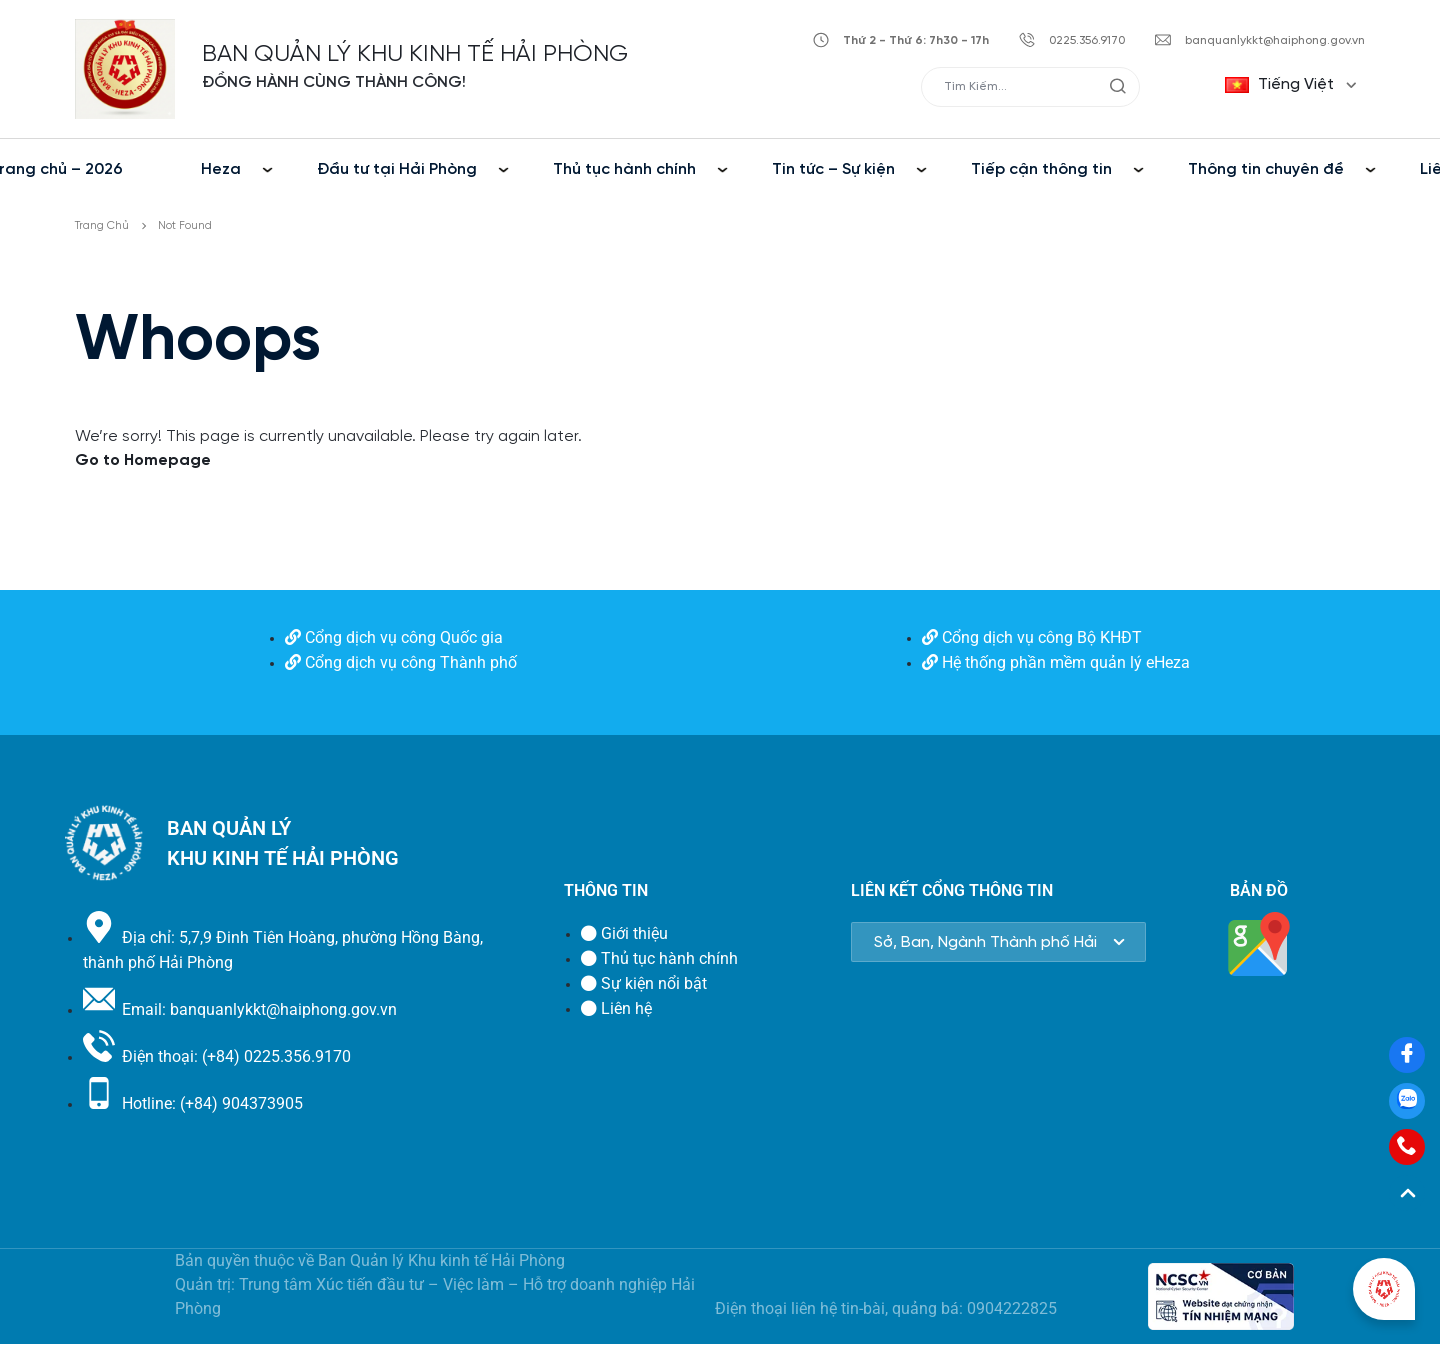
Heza (221, 169)
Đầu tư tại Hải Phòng (397, 169)
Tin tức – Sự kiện (833, 169)
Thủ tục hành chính (624, 169)
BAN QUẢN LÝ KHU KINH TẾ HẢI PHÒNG (415, 54)
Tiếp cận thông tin (1041, 169)
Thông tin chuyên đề (1266, 169)
